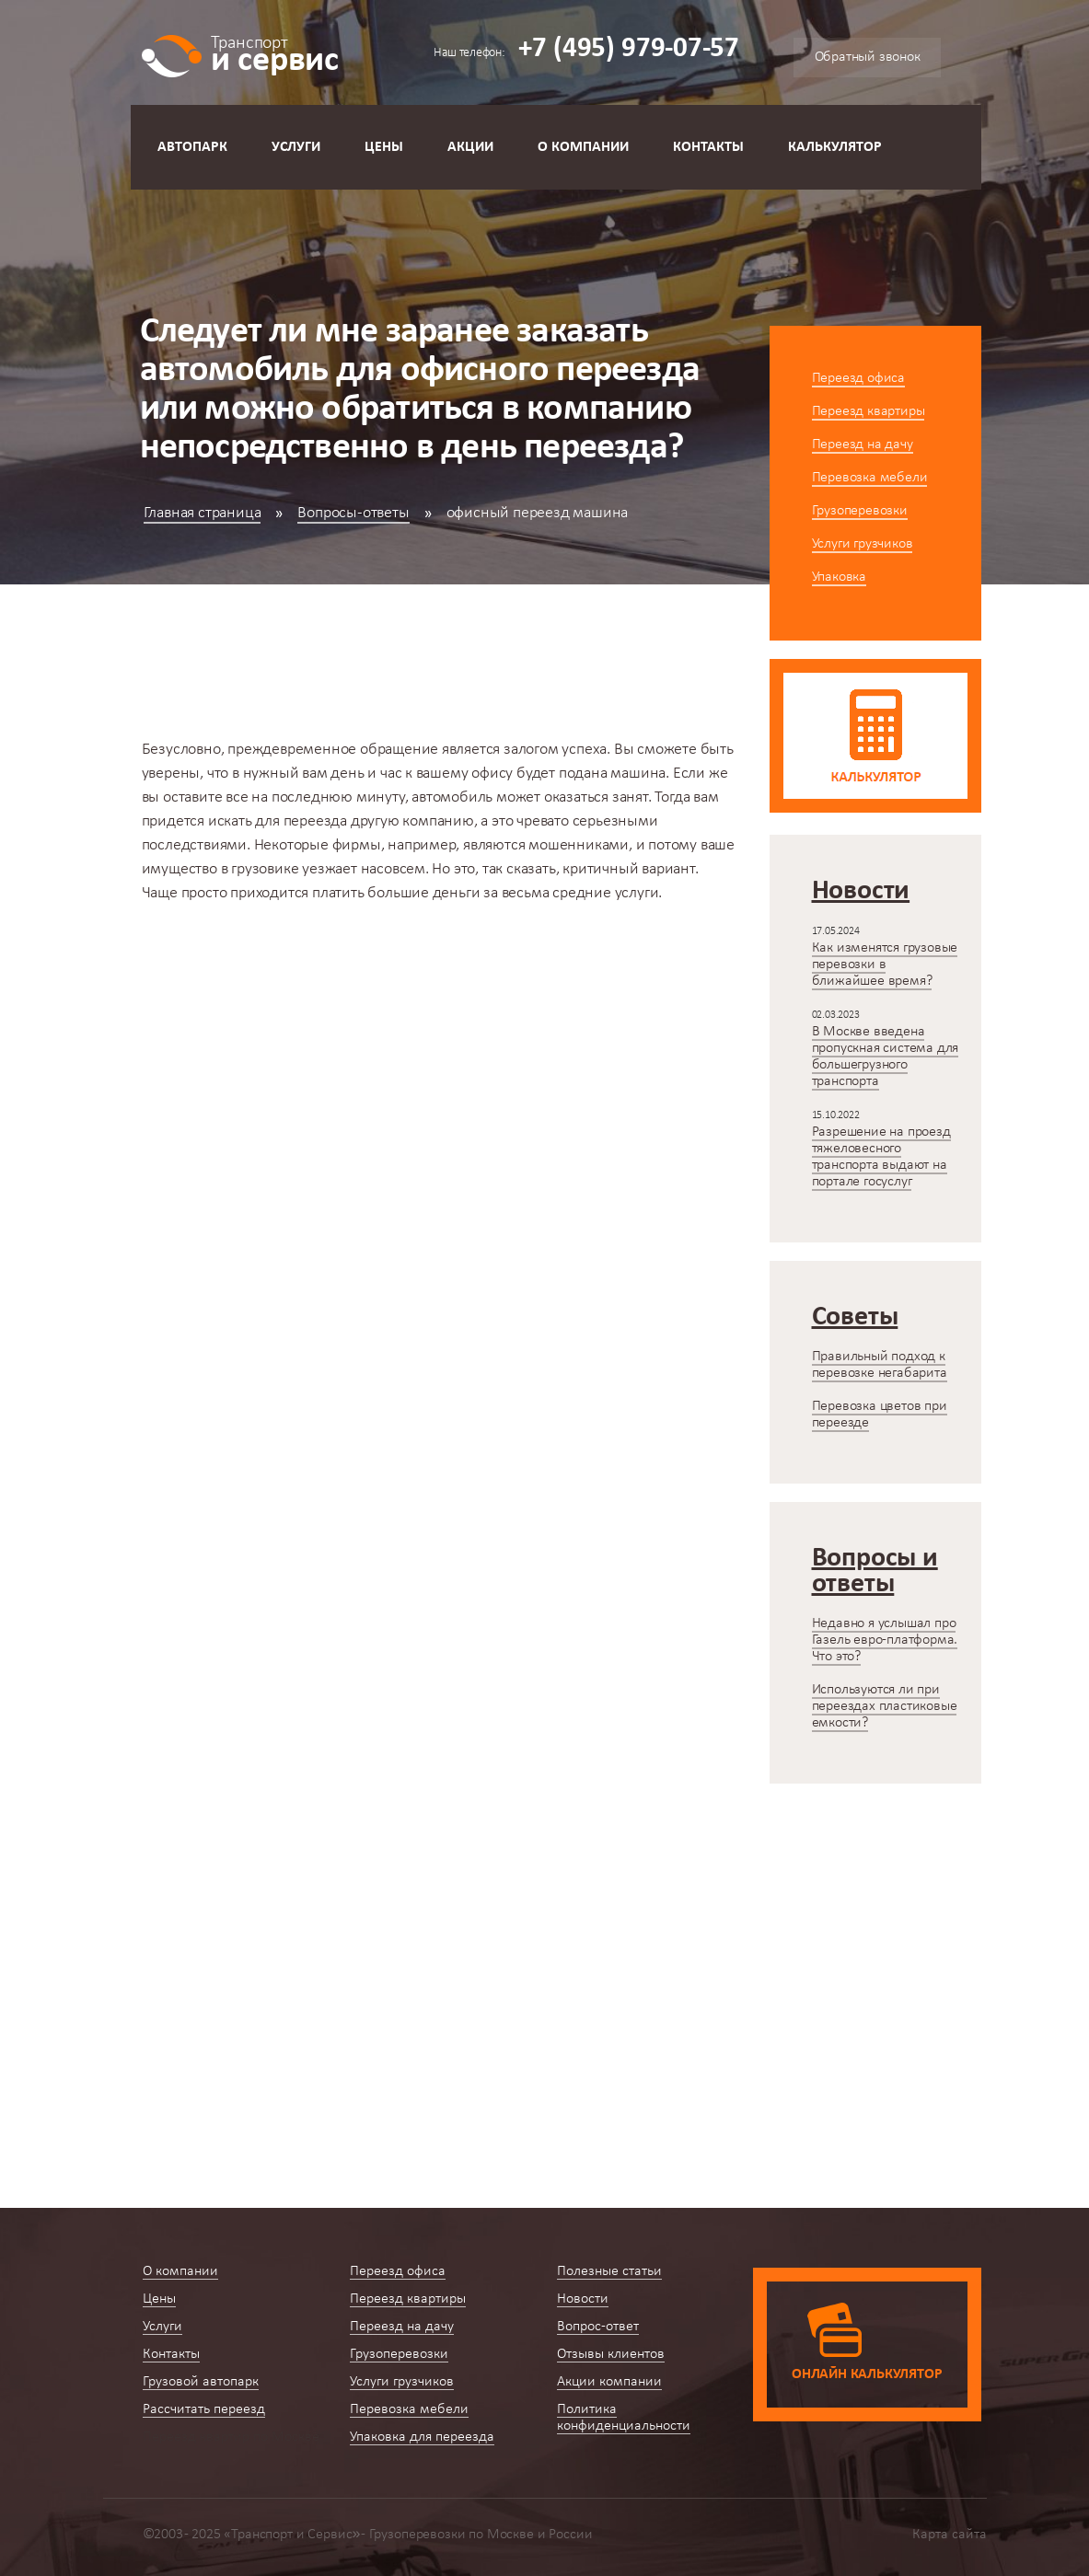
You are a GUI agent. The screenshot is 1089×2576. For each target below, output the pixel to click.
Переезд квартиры (868, 411)
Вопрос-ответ (598, 2326)
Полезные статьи (609, 2271)
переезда (315, 821)
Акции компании (609, 2381)
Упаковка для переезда (422, 2437)
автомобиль (451, 797)
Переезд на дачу (862, 444)
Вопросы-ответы (353, 513)
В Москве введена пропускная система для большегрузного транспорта (885, 1056)
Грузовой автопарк (201, 2381)
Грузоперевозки (860, 510)
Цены (384, 147)
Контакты (708, 147)
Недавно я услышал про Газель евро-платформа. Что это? (885, 1640)
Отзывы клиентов (611, 2354)
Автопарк (192, 147)
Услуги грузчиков (862, 544)
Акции (470, 147)
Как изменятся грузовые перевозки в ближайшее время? (885, 964)
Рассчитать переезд (204, 2409)
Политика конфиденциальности (623, 2417)
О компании (583, 147)
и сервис (275, 53)
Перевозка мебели (870, 477)
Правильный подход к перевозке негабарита (879, 1364)
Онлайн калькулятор (867, 2374)
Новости (582, 2299)
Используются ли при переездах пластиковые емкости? (884, 1706)
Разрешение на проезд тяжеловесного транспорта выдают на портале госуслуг (881, 1157)
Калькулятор (835, 147)
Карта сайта (949, 2534)
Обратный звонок (868, 57)
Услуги (296, 147)
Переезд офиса (858, 378)
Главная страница (202, 513)
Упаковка (839, 577)
